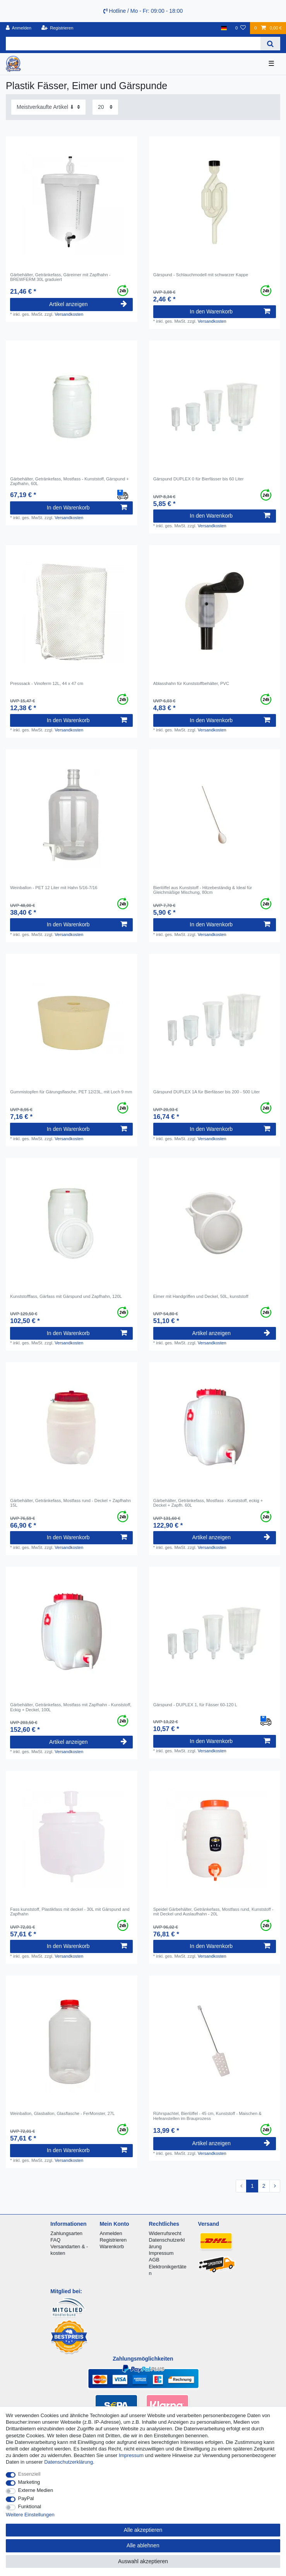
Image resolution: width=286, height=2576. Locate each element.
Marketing (29, 2482)
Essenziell (29, 2474)
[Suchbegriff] (133, 43)
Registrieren (113, 2240)
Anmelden (110, 2233)
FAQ (55, 2240)
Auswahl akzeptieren (143, 2561)
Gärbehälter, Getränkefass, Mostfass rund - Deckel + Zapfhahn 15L (70, 1502)
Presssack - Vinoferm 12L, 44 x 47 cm (46, 683)
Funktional (29, 2506)
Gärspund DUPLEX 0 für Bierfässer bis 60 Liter (198, 479)
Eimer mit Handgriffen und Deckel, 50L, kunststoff (200, 1296)
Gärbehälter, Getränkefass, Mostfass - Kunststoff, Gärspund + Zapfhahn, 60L (69, 481)
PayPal (26, 2498)
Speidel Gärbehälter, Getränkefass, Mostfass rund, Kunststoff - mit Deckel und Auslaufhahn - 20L (213, 1911)
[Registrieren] (57, 28)
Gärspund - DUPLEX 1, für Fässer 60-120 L (195, 1704)
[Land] (224, 28)
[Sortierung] (48, 107)
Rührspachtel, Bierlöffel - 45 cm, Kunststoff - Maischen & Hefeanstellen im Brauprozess (207, 2115)
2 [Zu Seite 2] (263, 2186)
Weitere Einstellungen (30, 2514)
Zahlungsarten (66, 2233)
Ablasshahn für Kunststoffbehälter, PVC (191, 683)
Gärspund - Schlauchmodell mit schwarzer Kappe (200, 274)
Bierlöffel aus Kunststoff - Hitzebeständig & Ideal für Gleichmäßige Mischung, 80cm (202, 890)
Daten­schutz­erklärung (68, 2462)
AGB (154, 2260)
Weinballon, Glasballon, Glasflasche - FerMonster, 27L (62, 2113)
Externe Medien (35, 2490)
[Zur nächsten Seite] (274, 2186)
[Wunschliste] (240, 28)
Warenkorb (111, 2246)
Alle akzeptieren (143, 2530)
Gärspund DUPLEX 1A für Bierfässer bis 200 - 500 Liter (206, 1091)
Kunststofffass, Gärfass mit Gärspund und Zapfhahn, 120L (66, 1296)
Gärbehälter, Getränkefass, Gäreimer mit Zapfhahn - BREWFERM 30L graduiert (60, 277)
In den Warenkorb (230, 311)
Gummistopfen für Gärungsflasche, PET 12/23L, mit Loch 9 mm (71, 1091)
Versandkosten (69, 314)
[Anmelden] (19, 28)
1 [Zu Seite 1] (252, 2186)
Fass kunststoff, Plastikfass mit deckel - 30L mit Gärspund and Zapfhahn (69, 1911)
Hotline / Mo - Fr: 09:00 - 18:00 (143, 11)
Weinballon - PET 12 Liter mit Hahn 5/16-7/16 (53, 887)
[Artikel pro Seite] (105, 107)
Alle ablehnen (143, 2545)
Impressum (161, 2253)
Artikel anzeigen (88, 304)
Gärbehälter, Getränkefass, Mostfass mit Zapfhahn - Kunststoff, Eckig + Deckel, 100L (70, 1707)
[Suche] (270, 43)
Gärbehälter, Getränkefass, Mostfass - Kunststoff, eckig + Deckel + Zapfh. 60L (208, 1502)
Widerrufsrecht (165, 2233)
